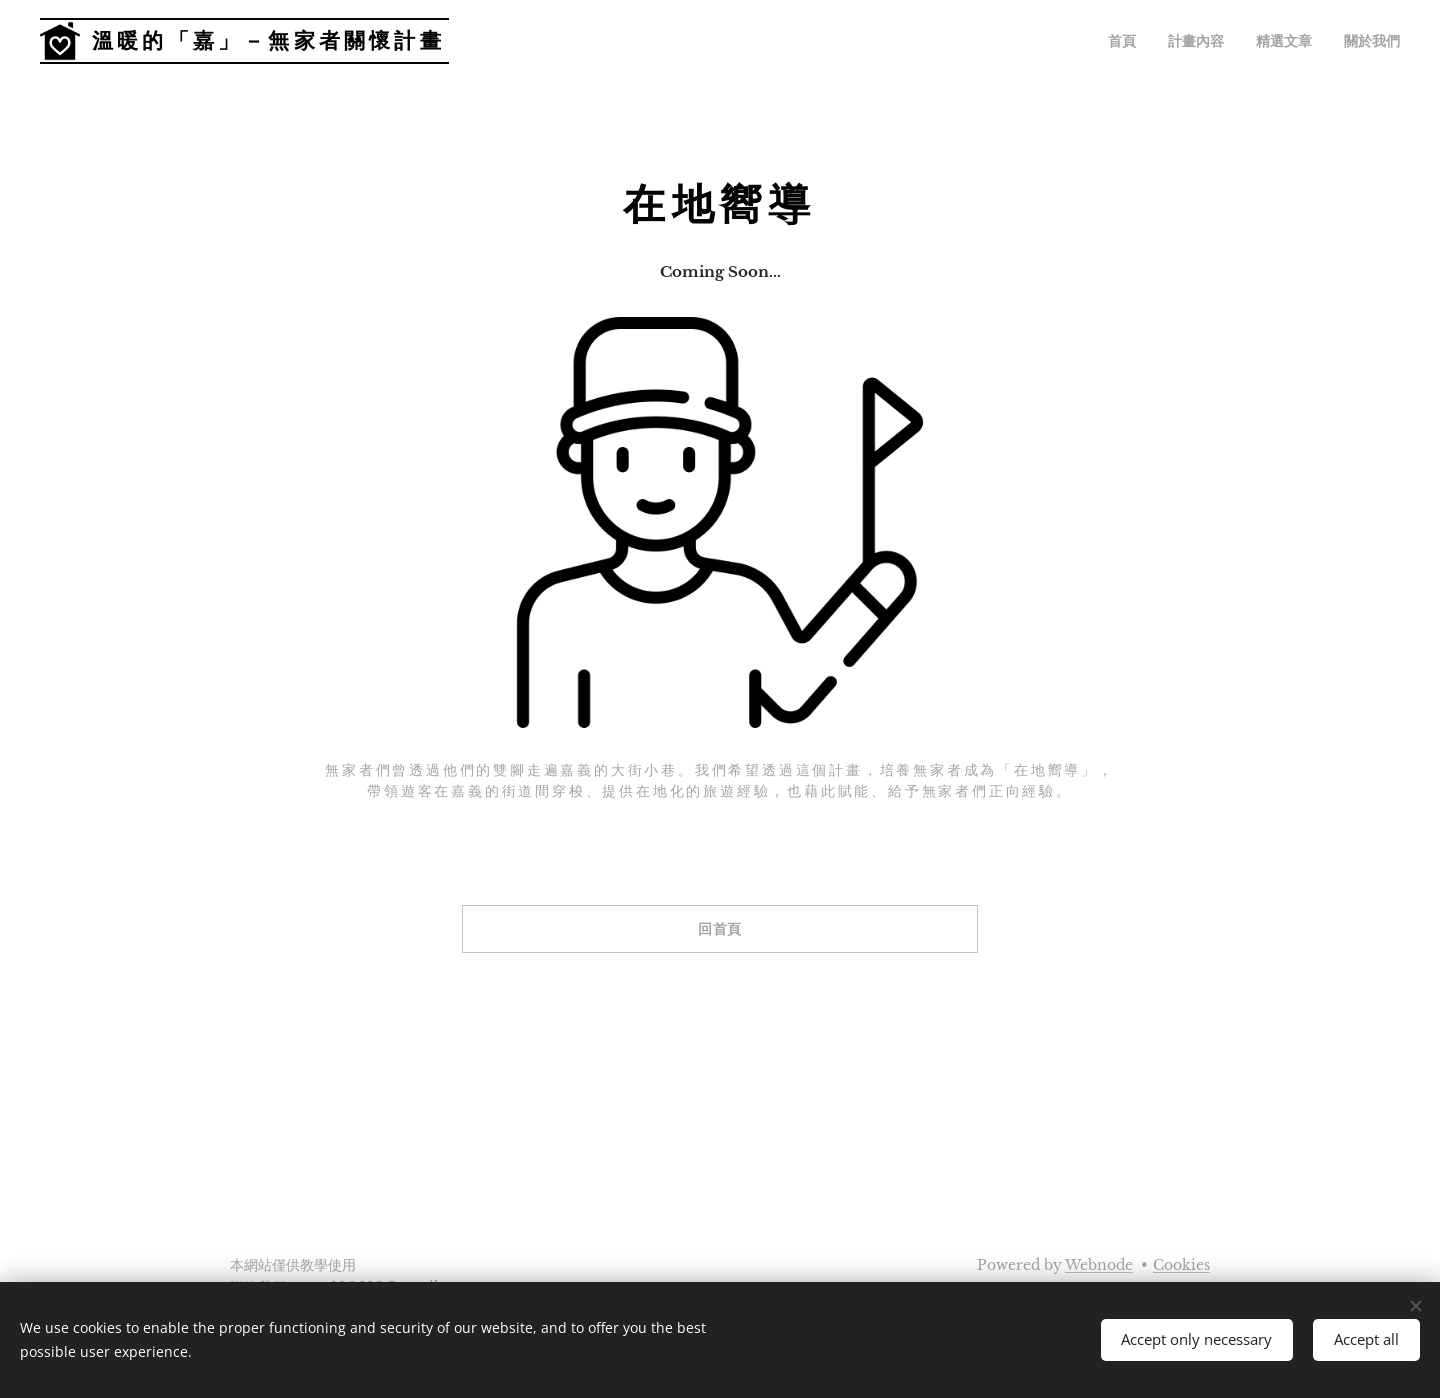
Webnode (1099, 1265)
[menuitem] (1144, 41)
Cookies (1181, 1265)
